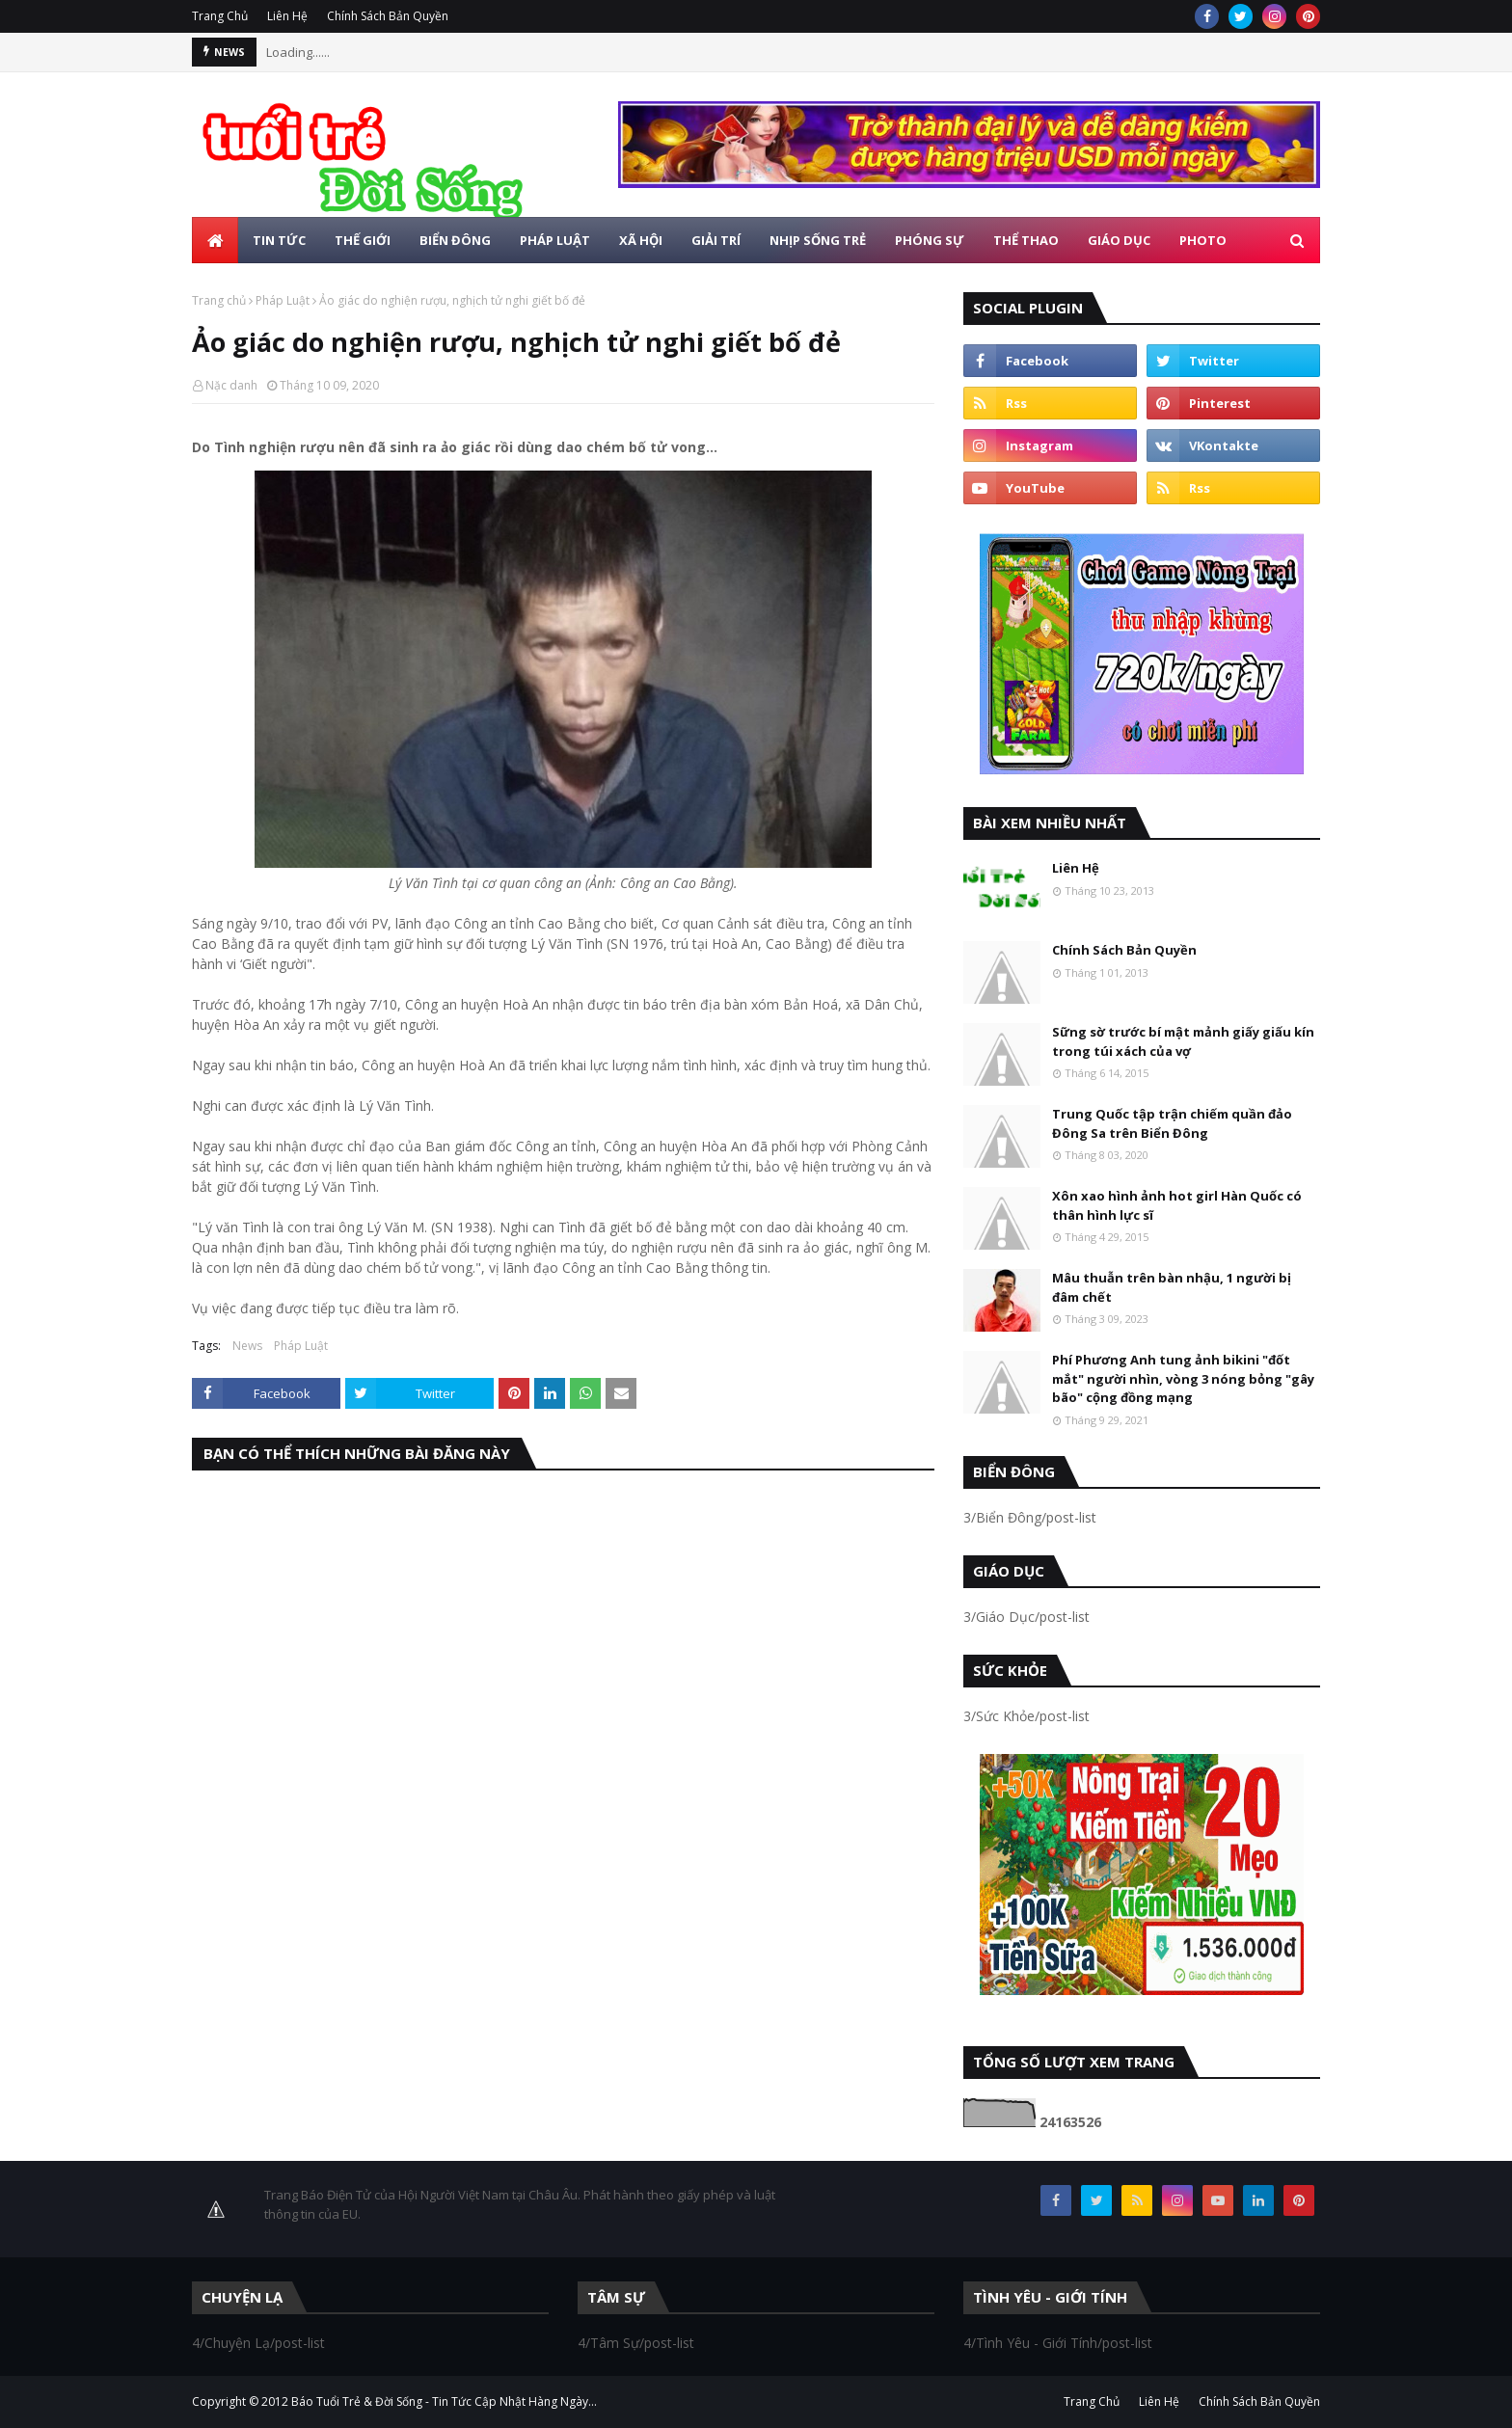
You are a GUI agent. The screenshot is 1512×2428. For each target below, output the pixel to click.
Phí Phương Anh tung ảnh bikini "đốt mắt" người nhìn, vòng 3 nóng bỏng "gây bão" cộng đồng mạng (1183, 1378)
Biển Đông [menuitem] (455, 240)
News (247, 1345)
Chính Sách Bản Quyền (387, 16)
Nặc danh (231, 385)
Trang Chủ (220, 16)
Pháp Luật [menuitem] (555, 240)
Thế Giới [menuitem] (363, 240)
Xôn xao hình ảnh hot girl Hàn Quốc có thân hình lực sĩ (1177, 1205)
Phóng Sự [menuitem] (929, 240)
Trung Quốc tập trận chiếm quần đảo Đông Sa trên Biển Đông (1172, 1123)
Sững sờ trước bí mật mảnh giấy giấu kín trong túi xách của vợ (1183, 1041)
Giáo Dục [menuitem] (1119, 240)
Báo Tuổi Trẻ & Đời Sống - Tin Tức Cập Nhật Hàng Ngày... (444, 2401)
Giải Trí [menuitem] (716, 240)
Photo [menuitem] (1203, 240)
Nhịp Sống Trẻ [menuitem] (818, 240)
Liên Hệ (287, 16)
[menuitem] (215, 240)
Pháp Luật (283, 300)
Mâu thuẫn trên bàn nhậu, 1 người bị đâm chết (1171, 1287)
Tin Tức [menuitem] (279, 240)
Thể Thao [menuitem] (1026, 240)
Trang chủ (219, 300)
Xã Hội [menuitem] (640, 240)
